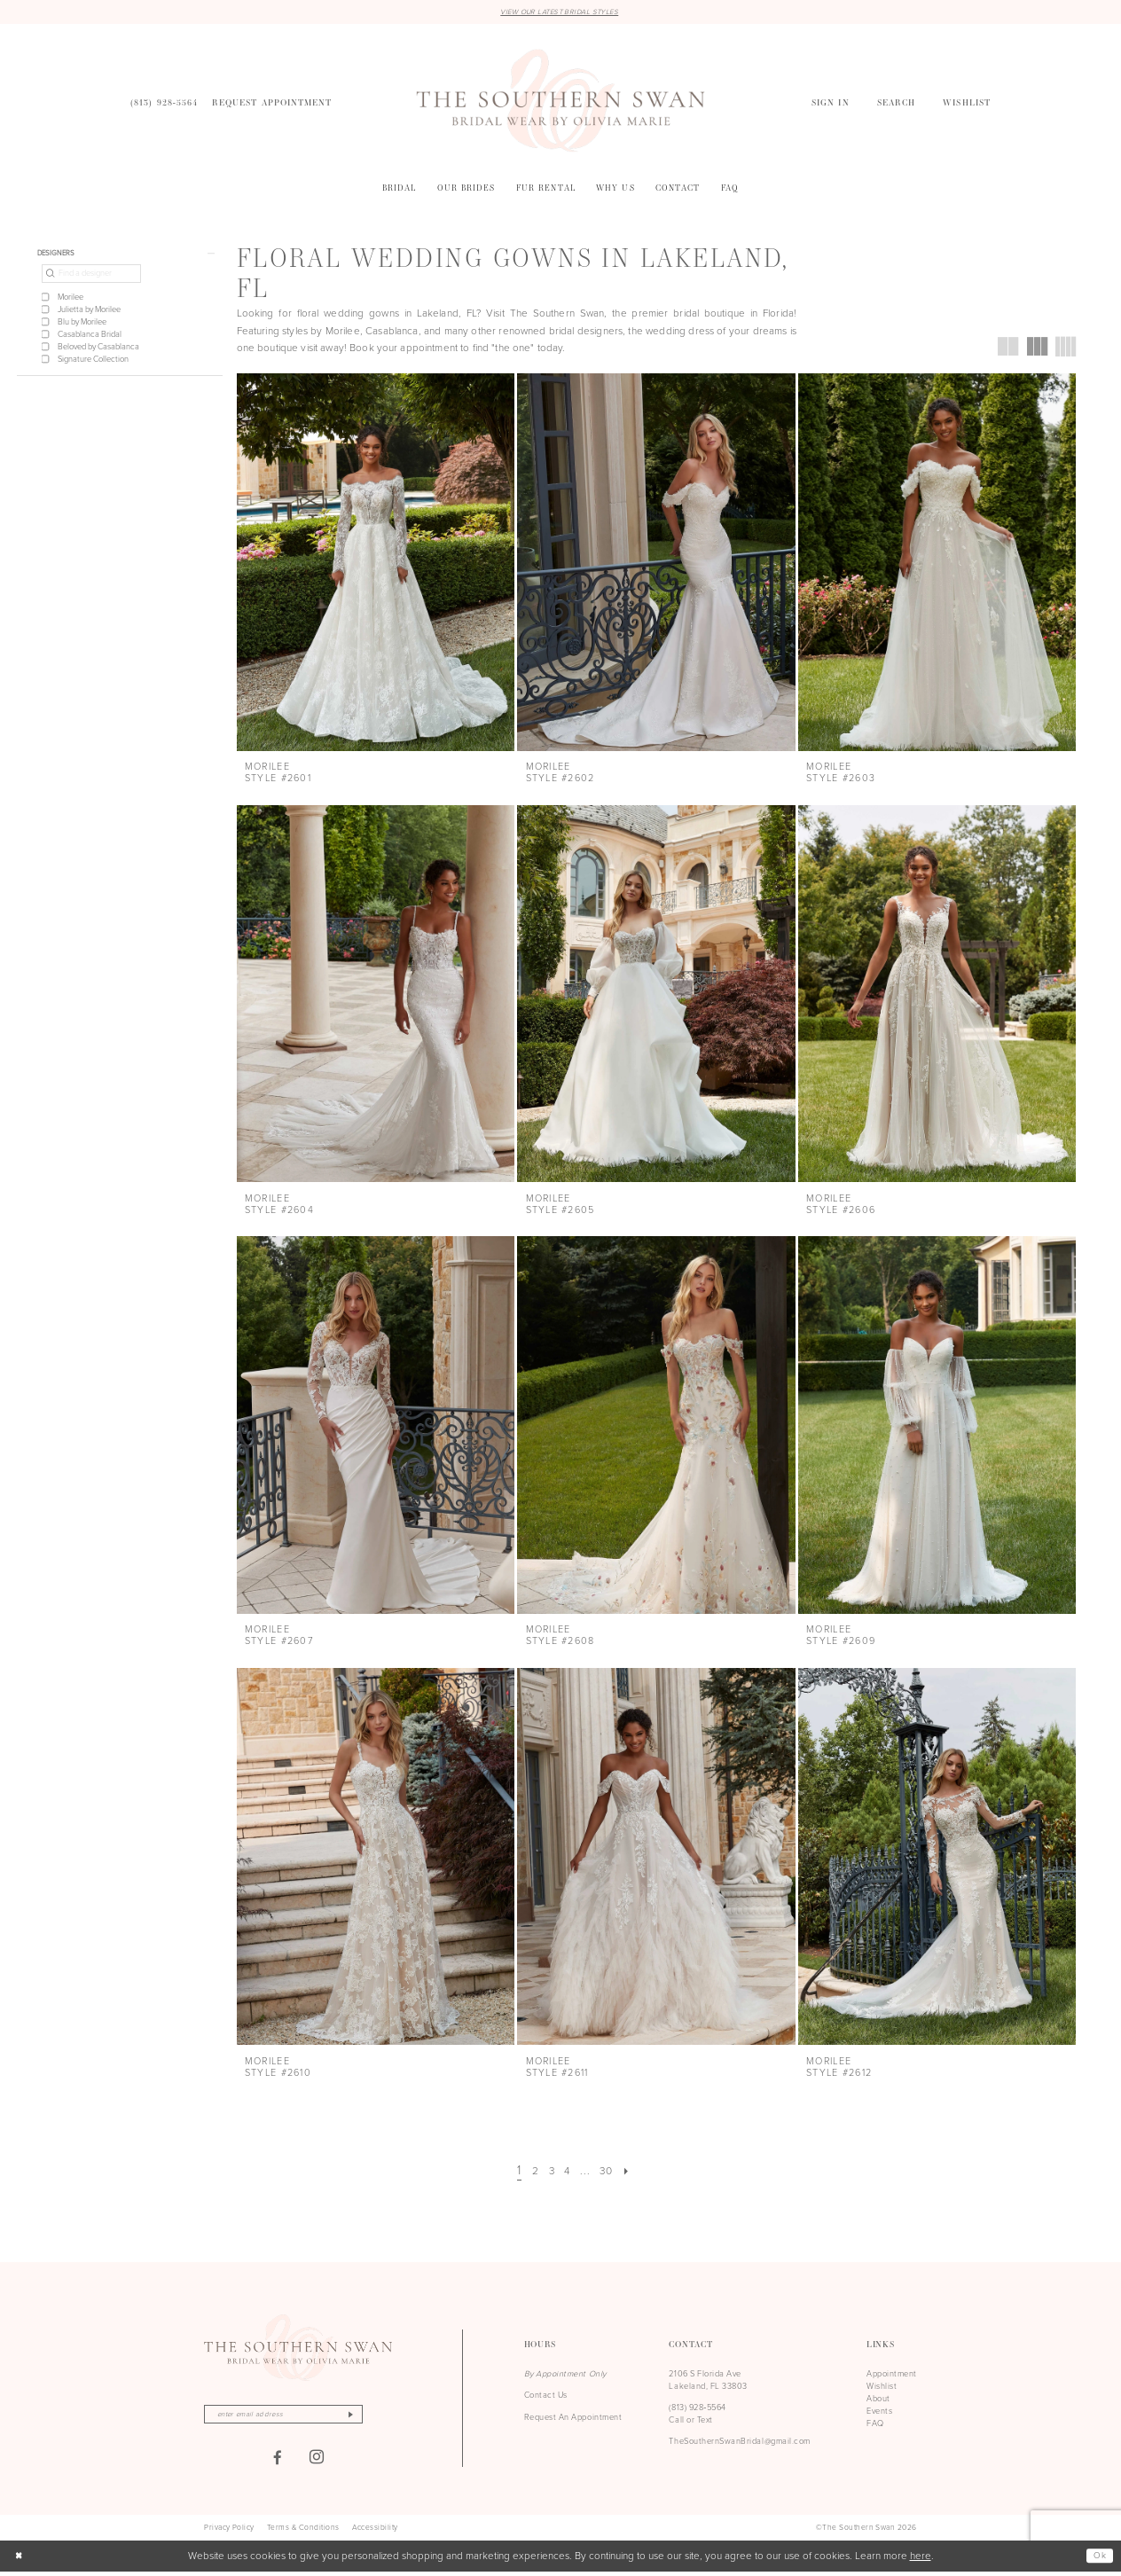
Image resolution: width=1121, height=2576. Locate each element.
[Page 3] (548, 2172)
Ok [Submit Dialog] (1098, 2560)
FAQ (875, 2425)
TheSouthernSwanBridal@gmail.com (739, 2443)
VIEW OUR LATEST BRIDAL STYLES (559, 12)
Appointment (891, 2375)
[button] (830, 104)
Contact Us (546, 2397)
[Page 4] (567, 2172)
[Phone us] (164, 104)
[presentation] (376, 563)
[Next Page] (635, 2172)
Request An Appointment (573, 2418)
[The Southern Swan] (561, 102)
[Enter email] (297, 2417)
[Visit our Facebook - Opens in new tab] (278, 2462)
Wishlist (881, 2388)
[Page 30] (611, 2172)
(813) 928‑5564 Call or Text (697, 2415)
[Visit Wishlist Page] (967, 104)
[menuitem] (164, 104)
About (878, 2400)
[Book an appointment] (272, 104)
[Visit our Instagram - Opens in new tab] (317, 2462)
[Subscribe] (376, 2417)
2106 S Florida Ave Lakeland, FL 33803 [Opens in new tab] (708, 2381)
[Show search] (896, 104)
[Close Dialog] (20, 2560)
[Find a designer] (91, 278)
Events (879, 2413)
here (920, 2560)
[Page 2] (529, 2172)
